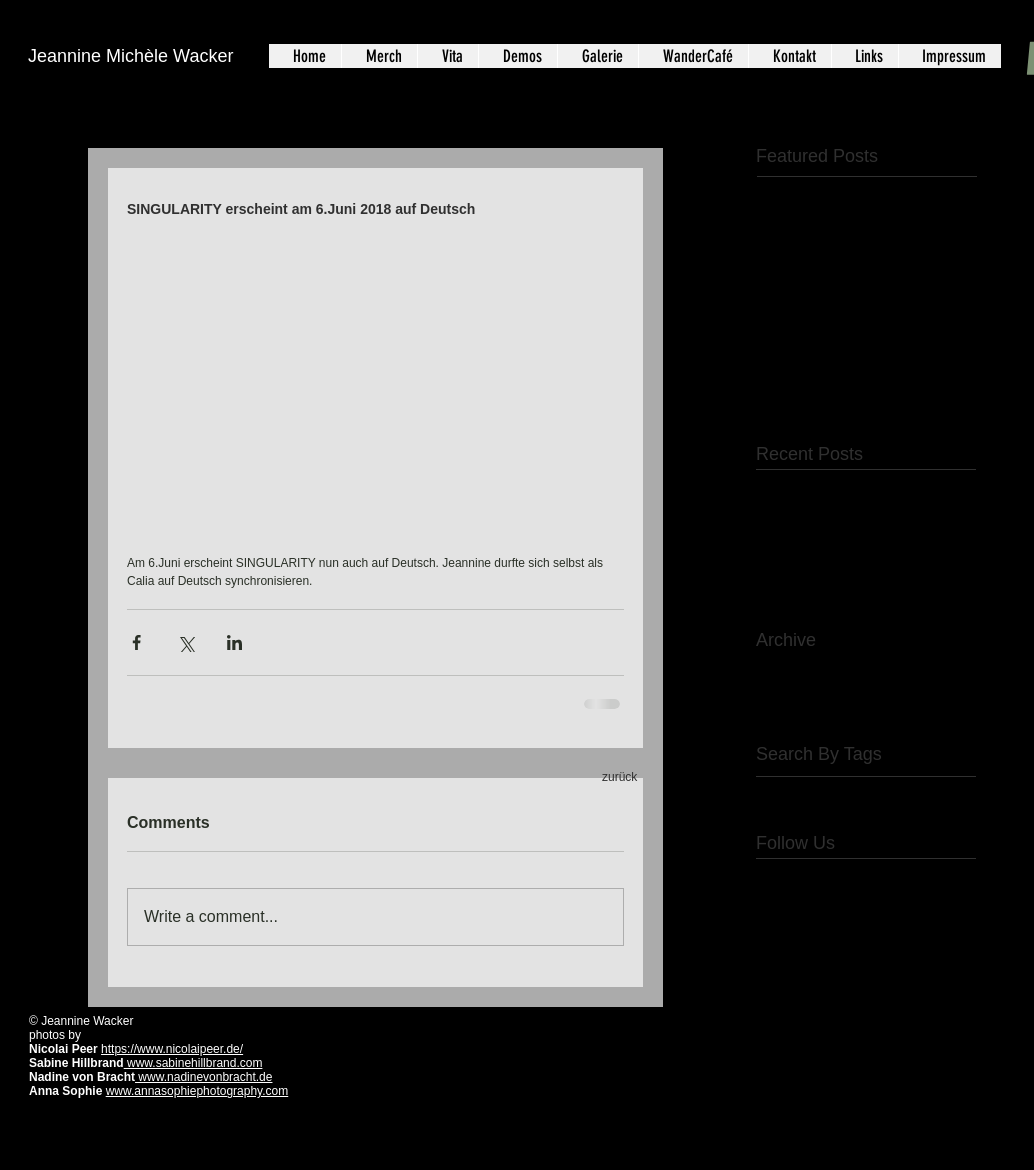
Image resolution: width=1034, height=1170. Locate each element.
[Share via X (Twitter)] (185, 642)
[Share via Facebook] (136, 642)
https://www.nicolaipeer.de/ (172, 1049)
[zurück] (624, 778)
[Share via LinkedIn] (234, 642)
